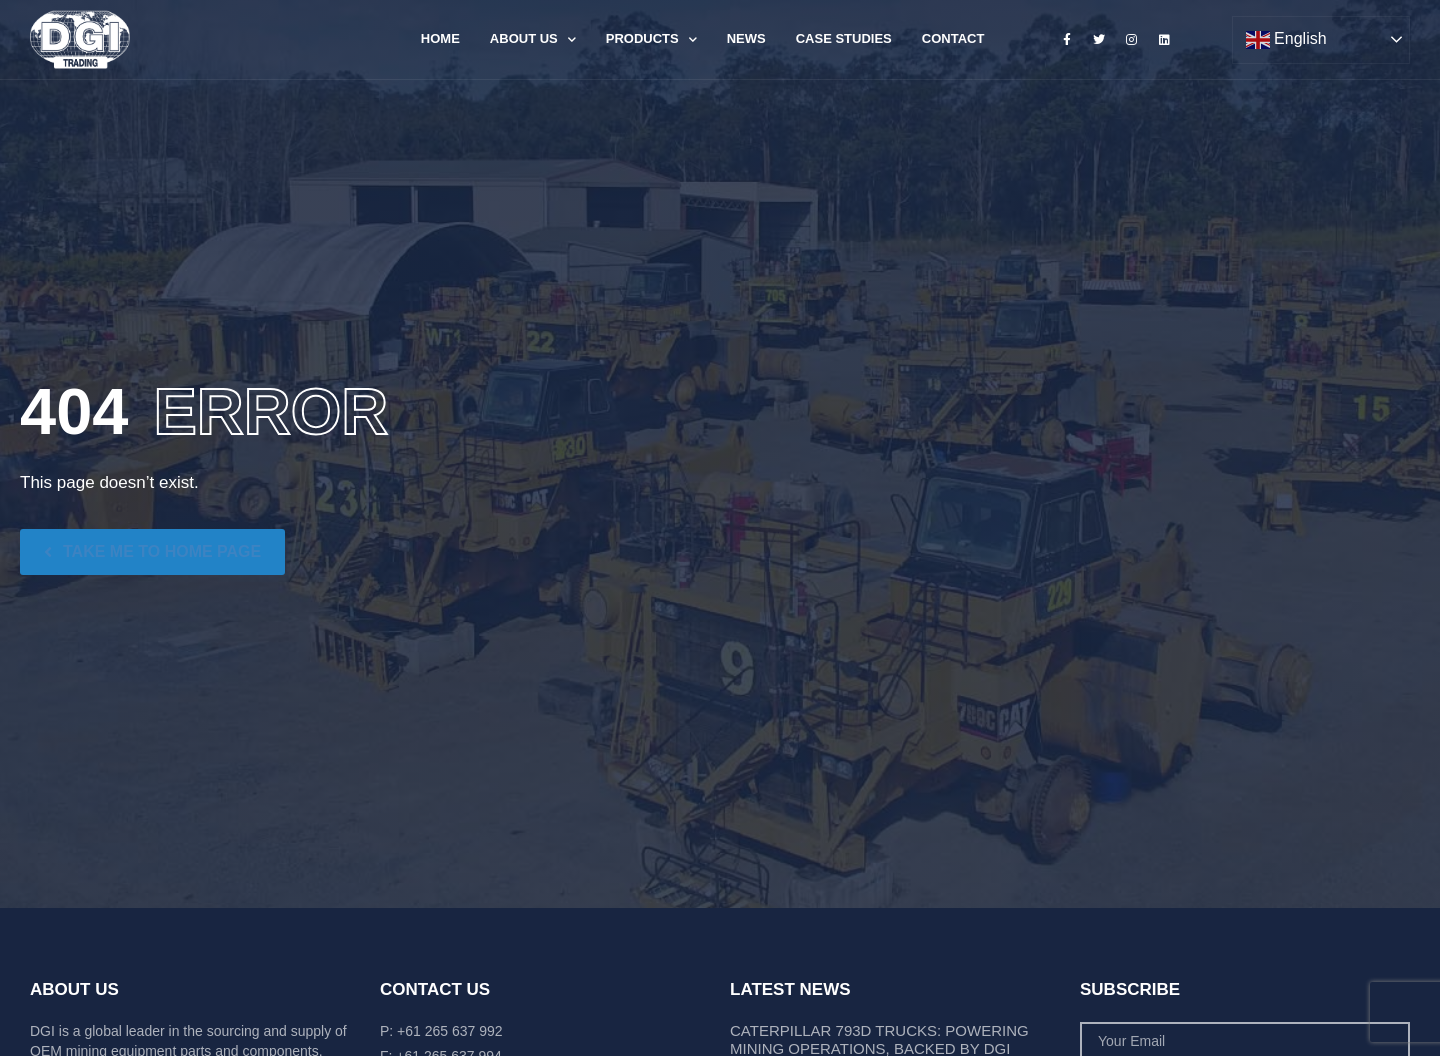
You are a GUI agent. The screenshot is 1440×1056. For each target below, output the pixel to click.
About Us (533, 39)
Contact (953, 38)
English (1286, 40)
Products (651, 39)
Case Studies (844, 38)
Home (440, 38)
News (746, 38)
